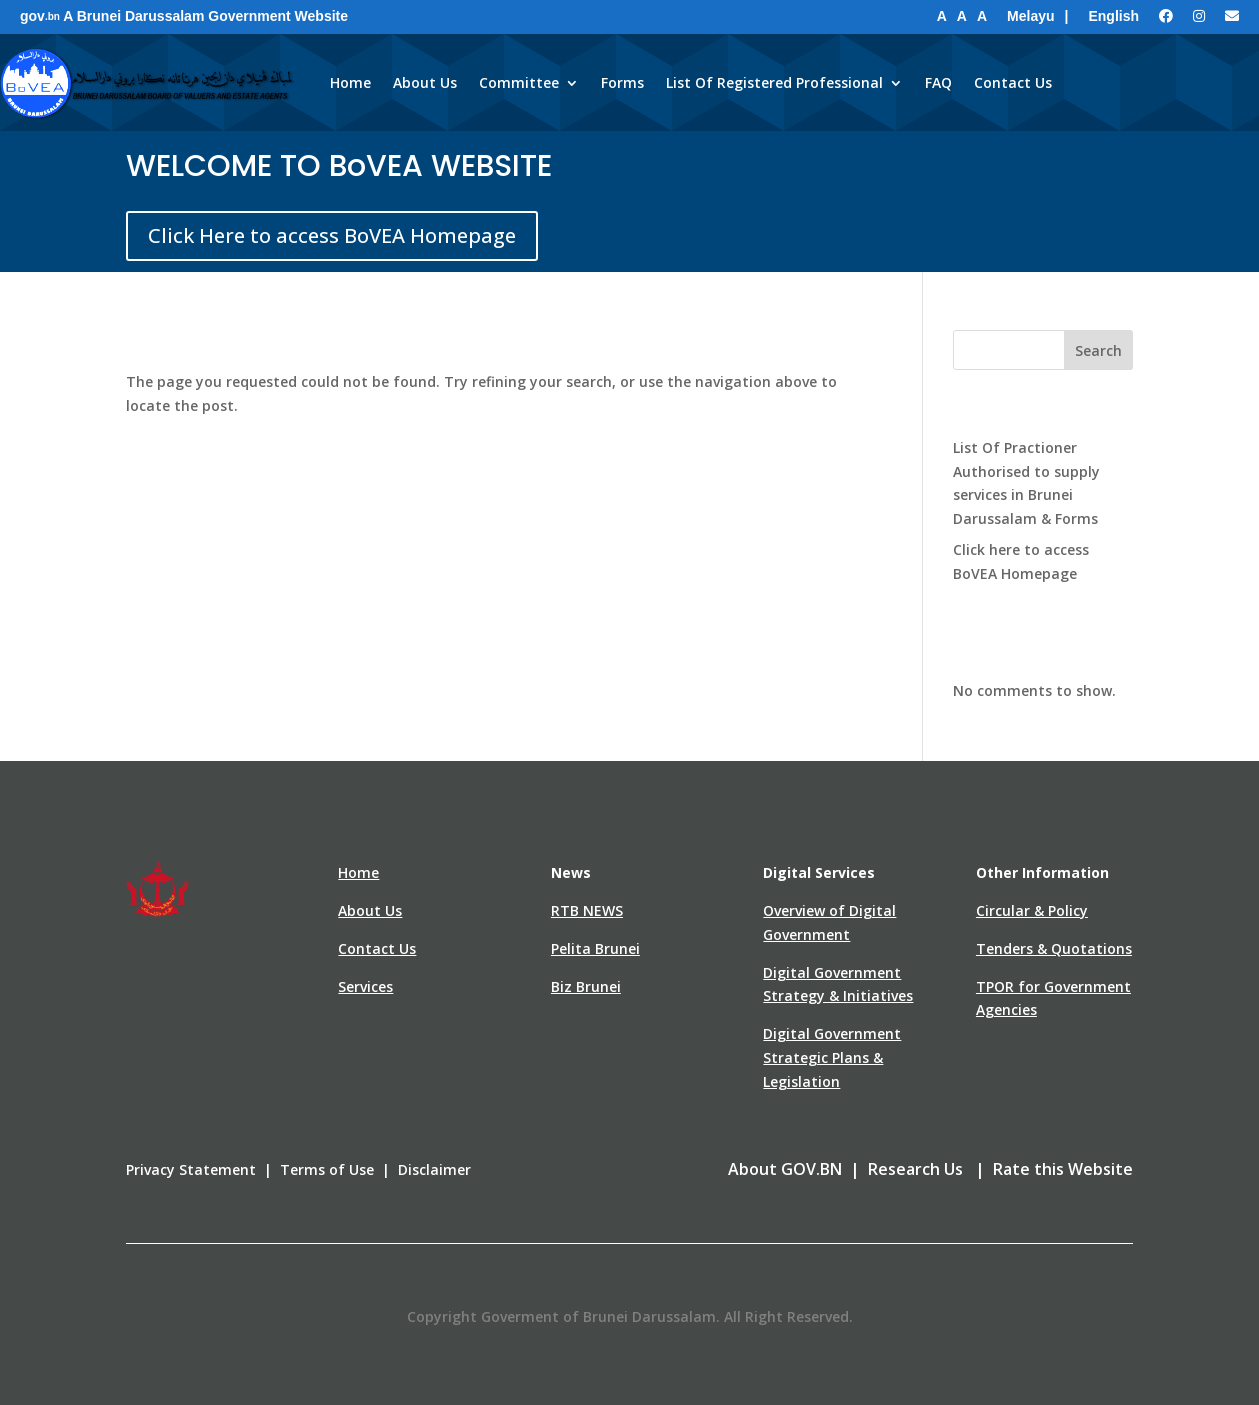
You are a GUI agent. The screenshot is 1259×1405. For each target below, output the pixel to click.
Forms (622, 82)
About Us (425, 82)
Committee (519, 82)
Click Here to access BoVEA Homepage (332, 235)
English (1113, 16)
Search (1098, 350)
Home (350, 82)
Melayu (1030, 16)
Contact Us (1013, 82)
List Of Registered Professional (774, 82)
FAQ (938, 82)
